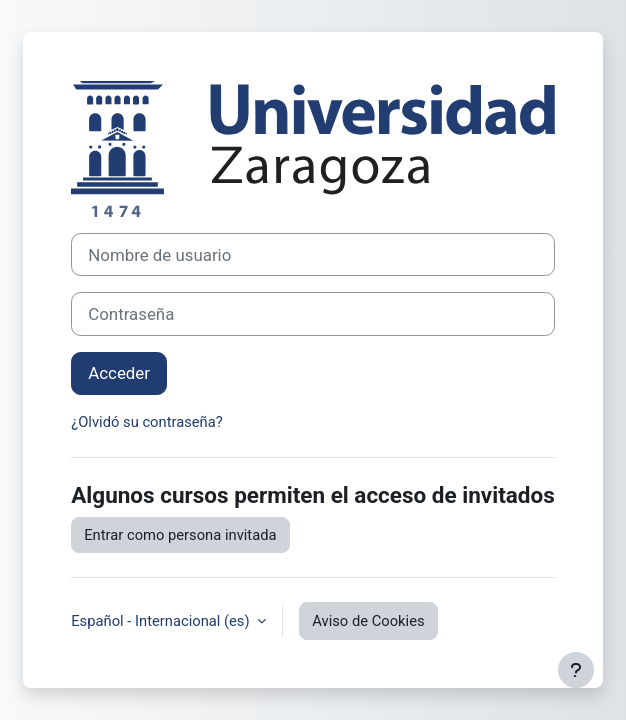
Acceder (119, 373)
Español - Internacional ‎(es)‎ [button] (162, 621)
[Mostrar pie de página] (576, 670)
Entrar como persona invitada (180, 535)
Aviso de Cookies (368, 621)
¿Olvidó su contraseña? (147, 422)
